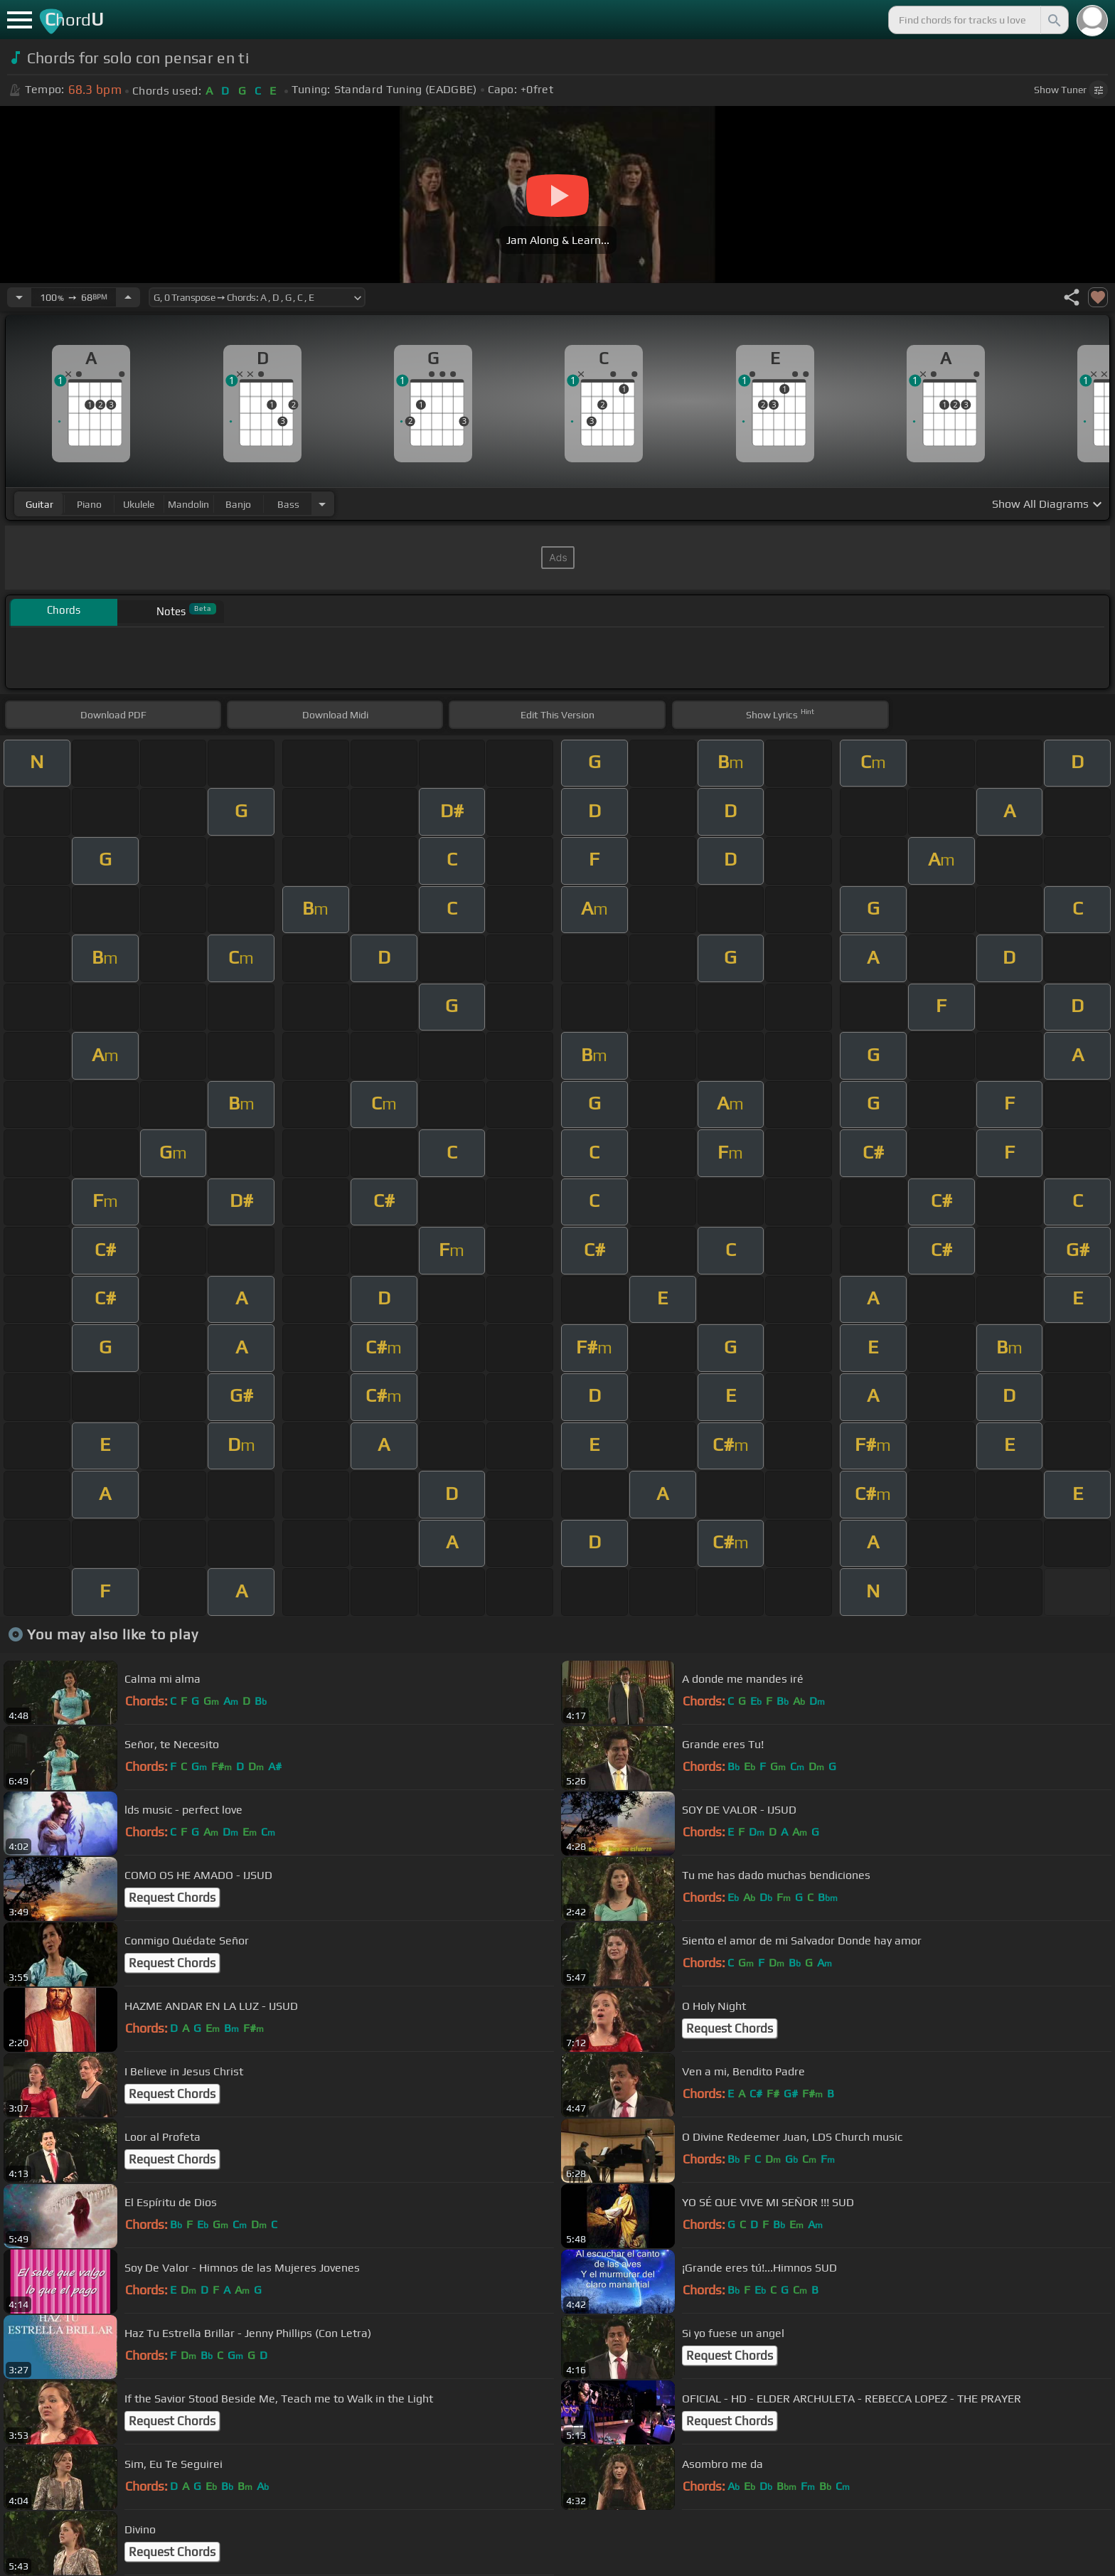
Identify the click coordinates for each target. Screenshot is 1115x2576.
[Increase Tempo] (128, 297)
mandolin (188, 504)
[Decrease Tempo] (19, 297)
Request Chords (172, 1897)
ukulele (138, 504)
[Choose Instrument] (322, 504)
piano (89, 504)
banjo (238, 504)
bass (288, 504)
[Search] (1053, 20)
